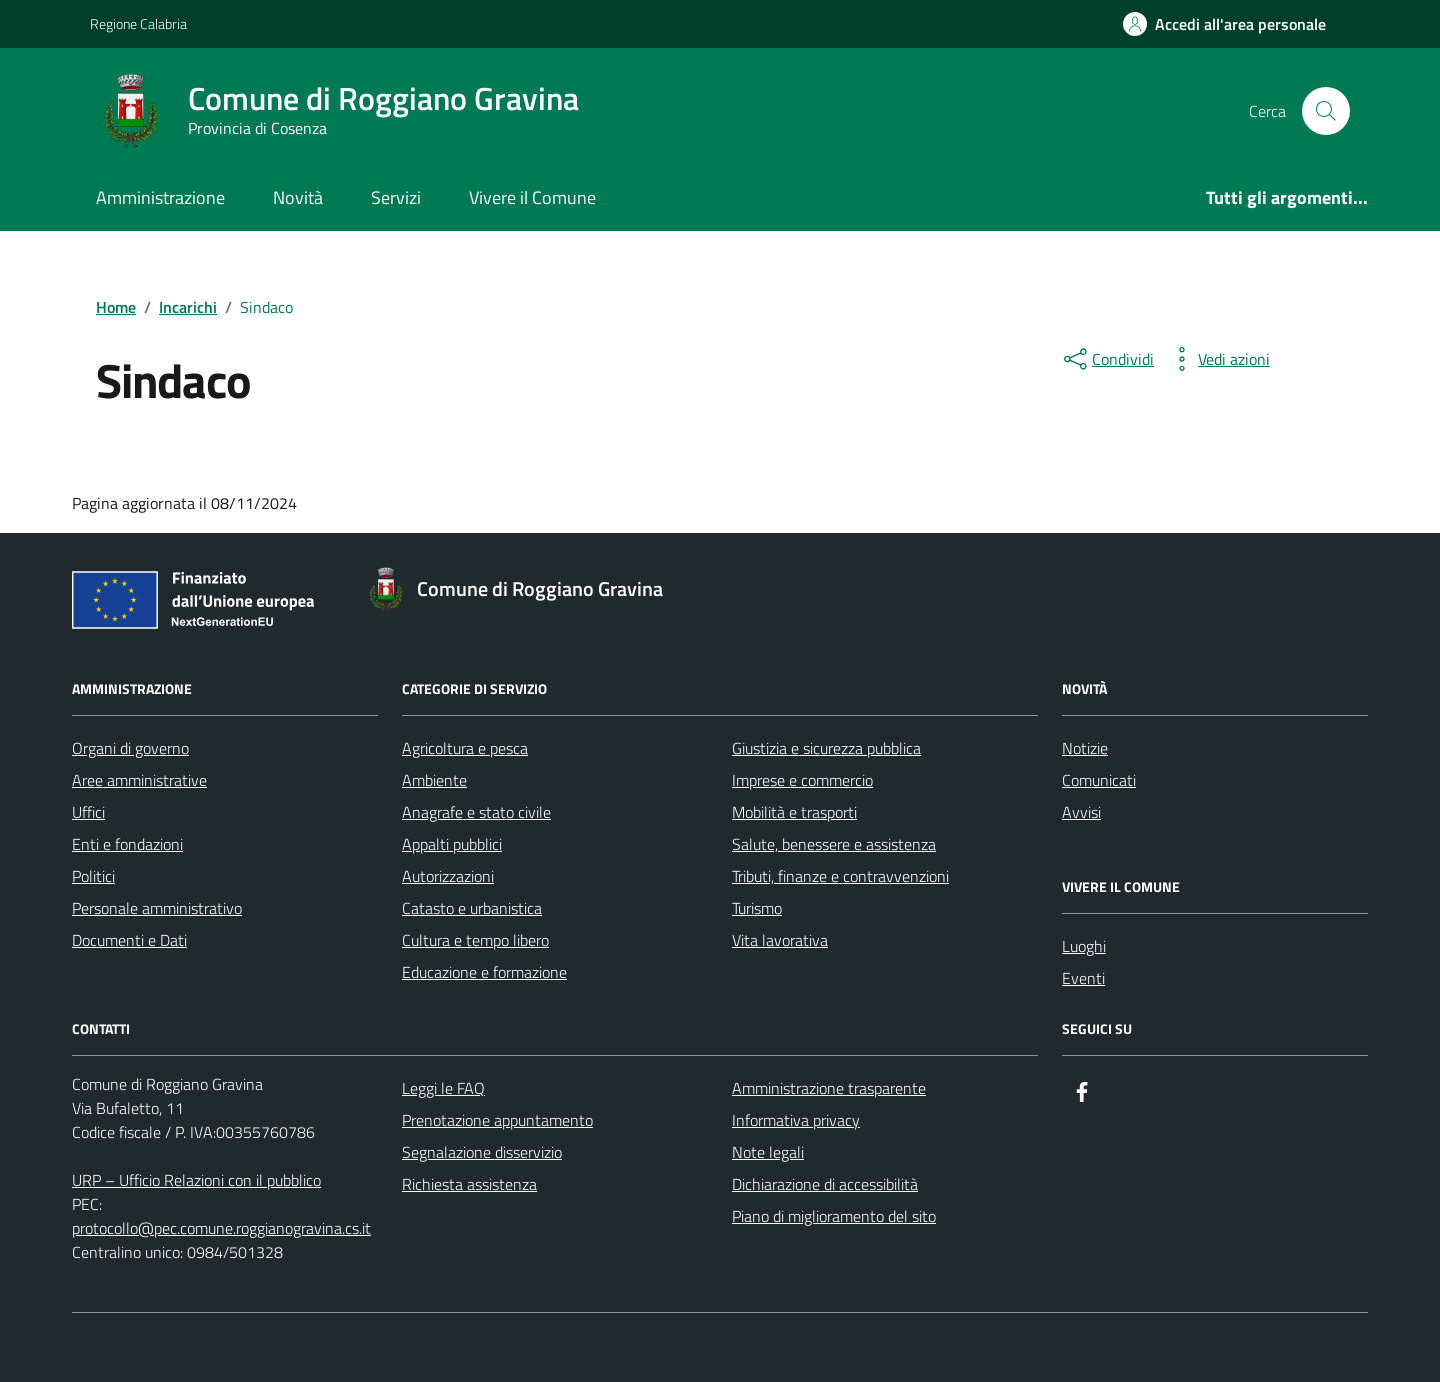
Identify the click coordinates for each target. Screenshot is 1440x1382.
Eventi (1083, 978)
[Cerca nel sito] (1326, 111)
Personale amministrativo (157, 908)
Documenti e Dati (129, 940)
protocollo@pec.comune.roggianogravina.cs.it (221, 1228)
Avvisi (1081, 812)
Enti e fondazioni (127, 844)
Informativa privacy (796, 1120)
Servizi (396, 197)
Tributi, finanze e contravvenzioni (840, 876)
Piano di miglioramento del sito (834, 1216)
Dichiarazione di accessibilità (825, 1184)
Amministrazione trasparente (829, 1088)
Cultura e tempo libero (475, 940)
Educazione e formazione (484, 972)
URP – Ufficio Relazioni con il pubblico (196, 1180)
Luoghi (1084, 946)
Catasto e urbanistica (472, 908)
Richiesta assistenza (469, 1184)
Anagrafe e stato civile (476, 812)
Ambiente (434, 780)
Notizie (1085, 748)
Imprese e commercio (802, 780)
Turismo (757, 908)
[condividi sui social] (1107, 359)
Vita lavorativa (780, 940)
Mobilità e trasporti (794, 812)
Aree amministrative (139, 780)
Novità (298, 197)
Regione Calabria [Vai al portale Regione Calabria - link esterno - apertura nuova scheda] (138, 23)
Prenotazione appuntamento (497, 1120)
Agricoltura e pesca (465, 748)
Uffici (88, 812)
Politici (93, 876)
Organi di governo (130, 748)
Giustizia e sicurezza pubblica (826, 748)
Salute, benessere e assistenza (834, 844)
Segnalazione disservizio (482, 1152)
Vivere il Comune (532, 197)
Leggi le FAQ (443, 1088)
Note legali (768, 1152)
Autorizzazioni (448, 876)
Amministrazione (160, 197)
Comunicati (1099, 780)
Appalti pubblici (452, 844)
